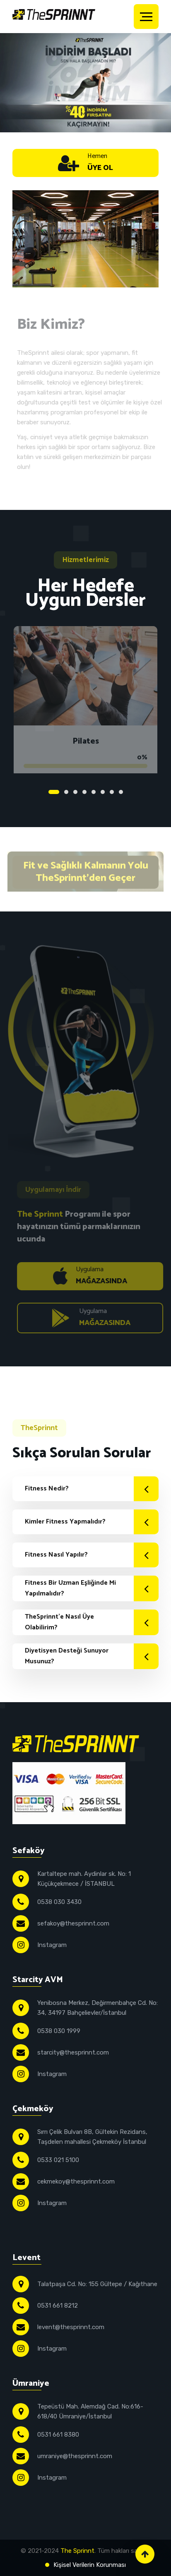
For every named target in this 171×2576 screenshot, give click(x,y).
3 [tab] (75, 792)
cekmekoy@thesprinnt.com (76, 2181)
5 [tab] (94, 792)
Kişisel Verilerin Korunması (89, 2565)
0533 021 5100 (58, 2160)
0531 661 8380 (58, 2434)
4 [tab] (84, 792)
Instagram (52, 1945)
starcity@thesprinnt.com (73, 2052)
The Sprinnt (77, 2550)
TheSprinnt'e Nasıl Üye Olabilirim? (92, 1622)
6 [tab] (103, 792)
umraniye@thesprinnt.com (74, 2456)
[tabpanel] (85, 697)
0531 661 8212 (57, 2305)
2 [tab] (66, 792)
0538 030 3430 (59, 1902)
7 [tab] (112, 792)
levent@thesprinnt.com (70, 2327)
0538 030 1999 (58, 2031)
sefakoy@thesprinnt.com (73, 1923)
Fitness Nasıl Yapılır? (92, 1555)
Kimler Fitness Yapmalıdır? (92, 1521)
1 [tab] (53, 792)
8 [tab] (121, 792)
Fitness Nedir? (92, 1488)
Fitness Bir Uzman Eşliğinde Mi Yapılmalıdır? (92, 1588)
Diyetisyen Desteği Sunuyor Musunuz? (92, 1656)
